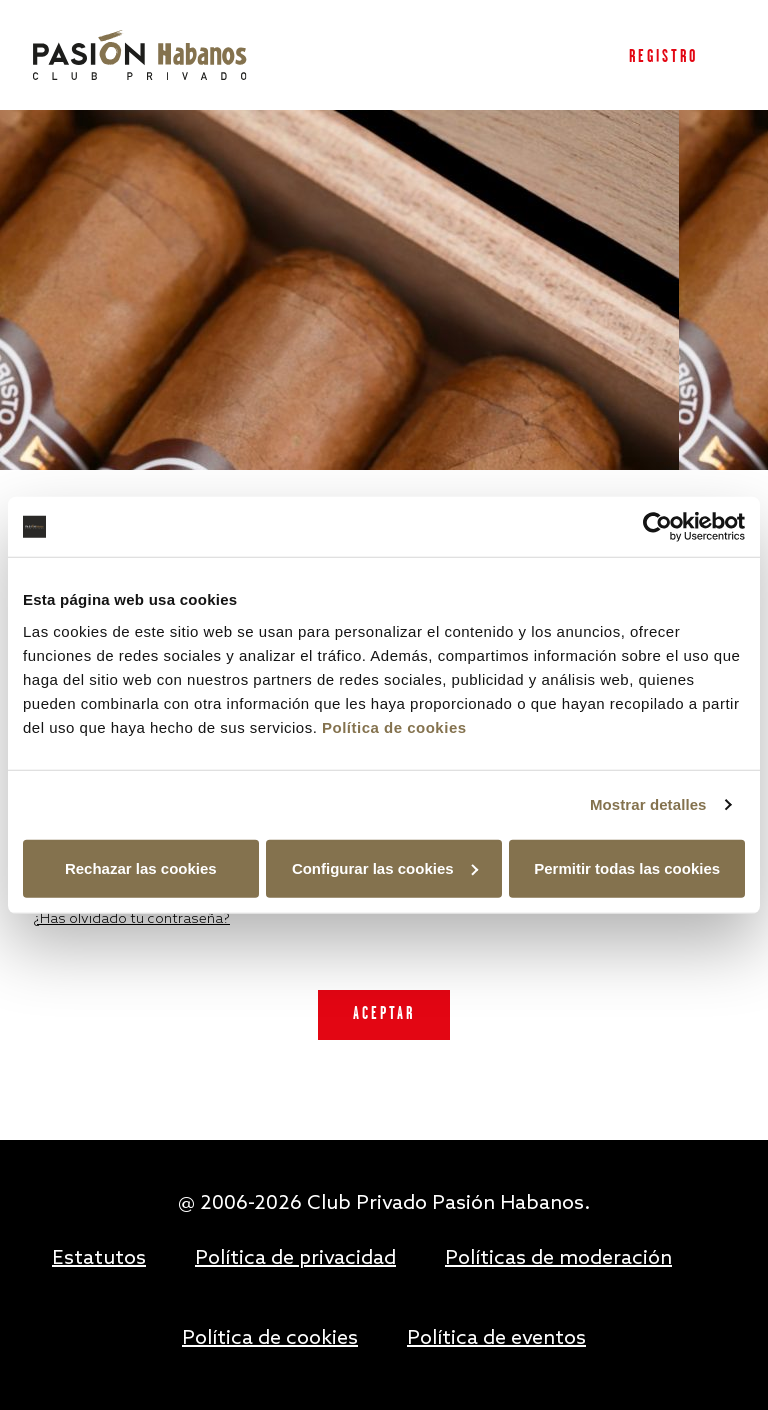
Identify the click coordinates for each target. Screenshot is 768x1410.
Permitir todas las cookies (627, 867)
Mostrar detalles (648, 804)
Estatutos (99, 1259)
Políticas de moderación (558, 1259)
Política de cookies (394, 726)
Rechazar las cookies (141, 867)
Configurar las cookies (385, 867)
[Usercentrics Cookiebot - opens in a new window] (657, 527)
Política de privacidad (295, 1259)
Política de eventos (496, 1339)
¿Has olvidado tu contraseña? (131, 919)
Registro (663, 57)
